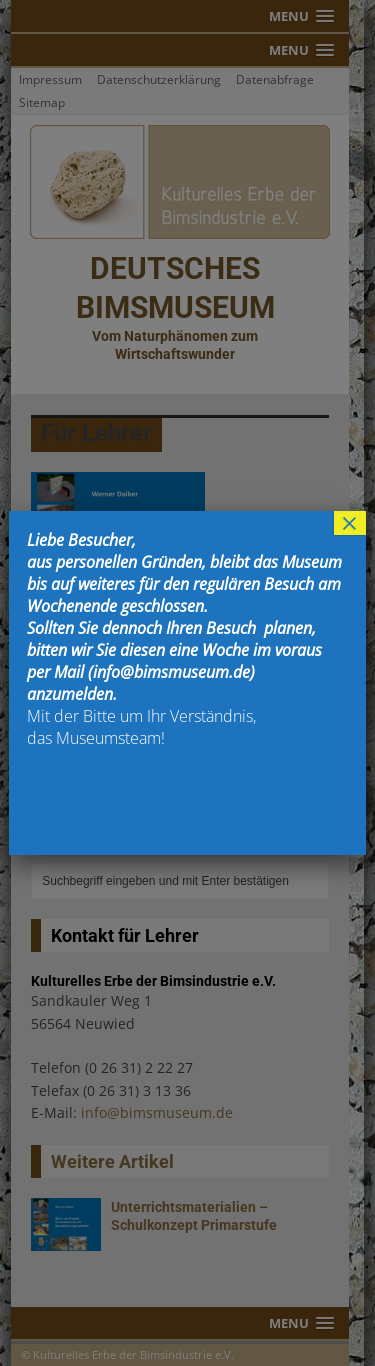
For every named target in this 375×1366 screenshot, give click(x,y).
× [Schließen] (350, 523)
